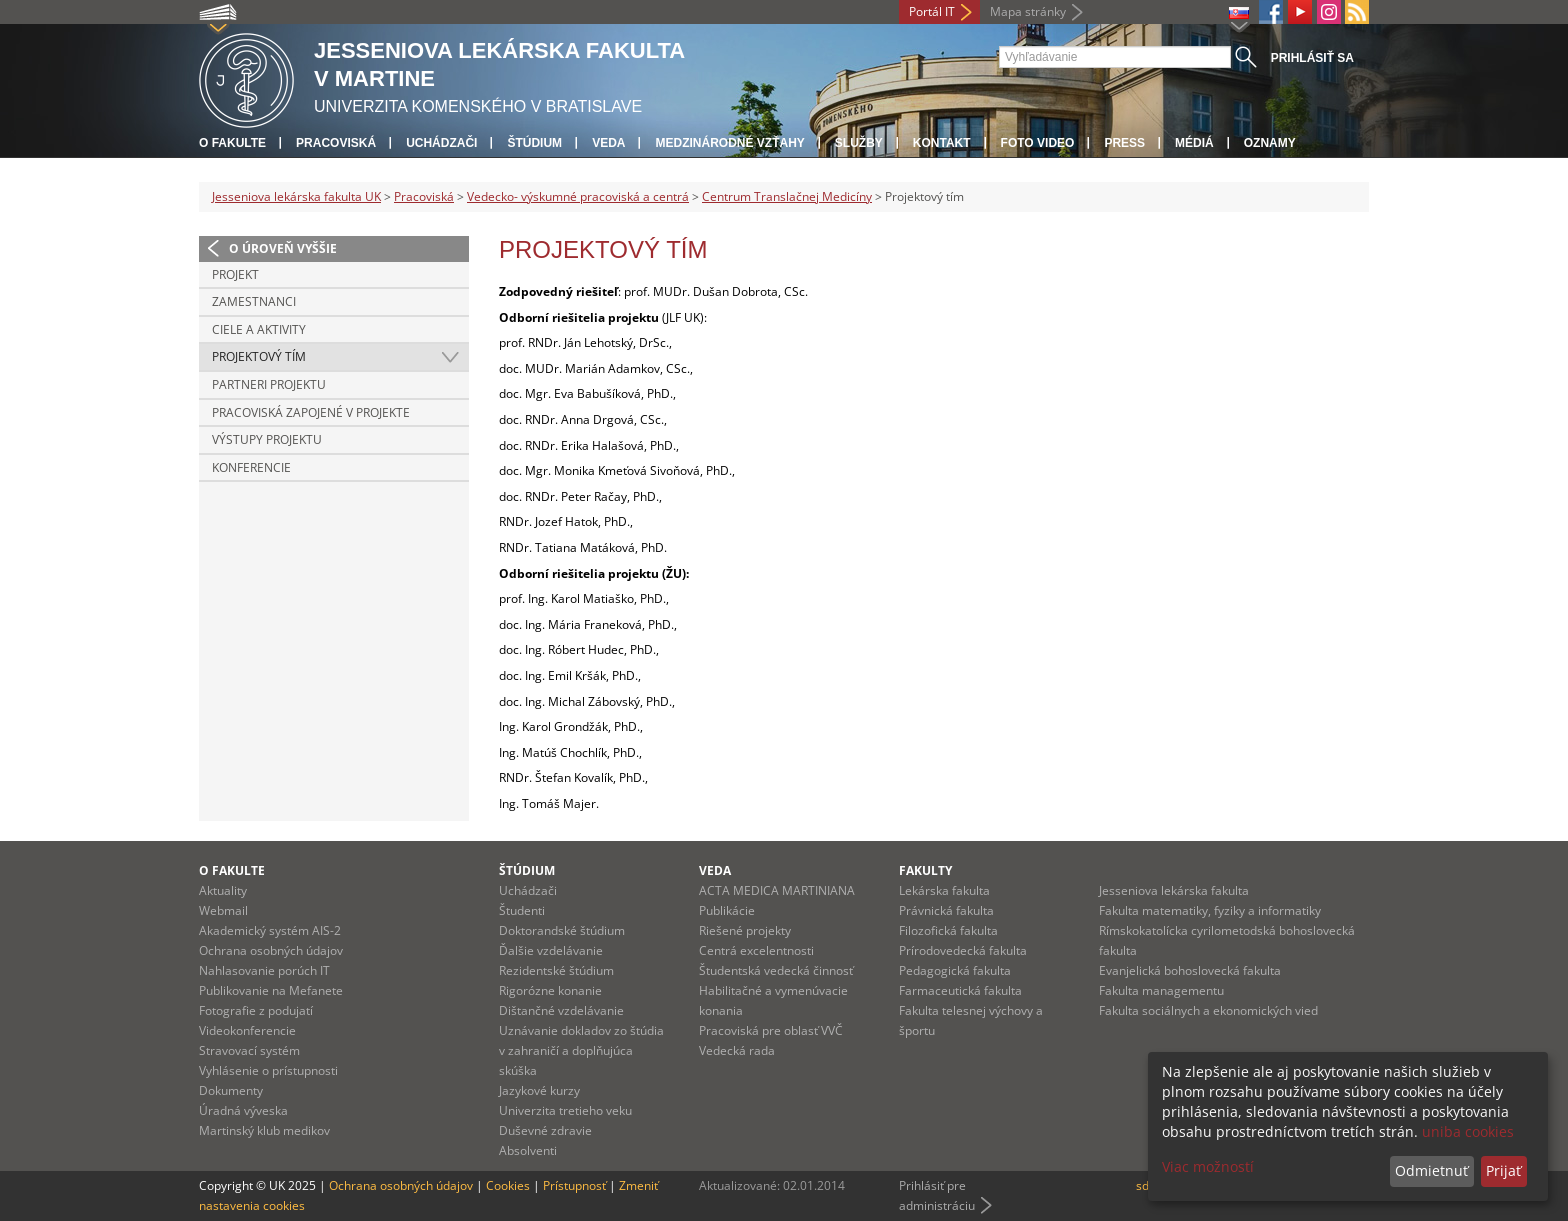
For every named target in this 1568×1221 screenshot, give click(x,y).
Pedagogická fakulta (955, 970)
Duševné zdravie (545, 1130)
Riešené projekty (745, 930)
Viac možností (1208, 1166)
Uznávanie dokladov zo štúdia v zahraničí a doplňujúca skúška (581, 1050)
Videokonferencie (247, 1030)
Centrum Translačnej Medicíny (787, 196)
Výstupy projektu (267, 439)
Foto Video (1038, 143)
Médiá (1194, 143)
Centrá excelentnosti (756, 950)
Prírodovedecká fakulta (963, 950)
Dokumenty (231, 1090)
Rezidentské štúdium (556, 970)
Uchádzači (441, 143)
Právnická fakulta (946, 910)
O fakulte (232, 143)
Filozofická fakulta (948, 930)
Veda (608, 143)
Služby (859, 143)
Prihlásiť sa (1312, 58)
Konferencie (251, 467)
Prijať (1503, 1170)
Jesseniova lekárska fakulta (1174, 890)
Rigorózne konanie (550, 990)
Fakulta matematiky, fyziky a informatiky (1210, 910)
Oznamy (1270, 143)
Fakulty (925, 870)
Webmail (223, 910)
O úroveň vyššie (283, 248)
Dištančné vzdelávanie (561, 1010)
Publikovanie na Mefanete (271, 990)
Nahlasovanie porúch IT (264, 970)
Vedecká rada (737, 1050)
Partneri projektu (269, 384)
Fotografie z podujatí (256, 1010)
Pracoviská (336, 143)
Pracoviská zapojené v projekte (311, 412)
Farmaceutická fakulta (960, 990)
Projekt (235, 274)
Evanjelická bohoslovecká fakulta (1190, 970)
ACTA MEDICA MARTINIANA (777, 890)
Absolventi (528, 1150)
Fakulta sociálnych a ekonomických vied (1208, 1010)
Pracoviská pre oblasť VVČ (771, 1030)
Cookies (508, 1185)
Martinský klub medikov (264, 1130)
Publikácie (727, 910)
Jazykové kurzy (539, 1090)
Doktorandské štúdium (562, 930)
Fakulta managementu (1161, 990)
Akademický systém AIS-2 (270, 930)
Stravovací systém (249, 1050)
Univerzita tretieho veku (565, 1110)
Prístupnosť (574, 1185)
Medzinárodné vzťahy (729, 143)
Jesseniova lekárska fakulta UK (296, 196)
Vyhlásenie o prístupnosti (268, 1070)
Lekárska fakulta (944, 890)
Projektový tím (259, 356)
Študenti (522, 910)
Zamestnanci (254, 301)
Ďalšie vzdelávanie (551, 950)
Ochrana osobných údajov (271, 950)
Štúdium (534, 143)
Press (1124, 143)
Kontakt (942, 143)
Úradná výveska (243, 1110)
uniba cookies (1468, 1131)
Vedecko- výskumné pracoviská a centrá (578, 196)
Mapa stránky (1028, 11)
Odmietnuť (1431, 1170)
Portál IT (932, 11)
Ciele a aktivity (259, 329)
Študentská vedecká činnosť (776, 970)
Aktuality (223, 890)
